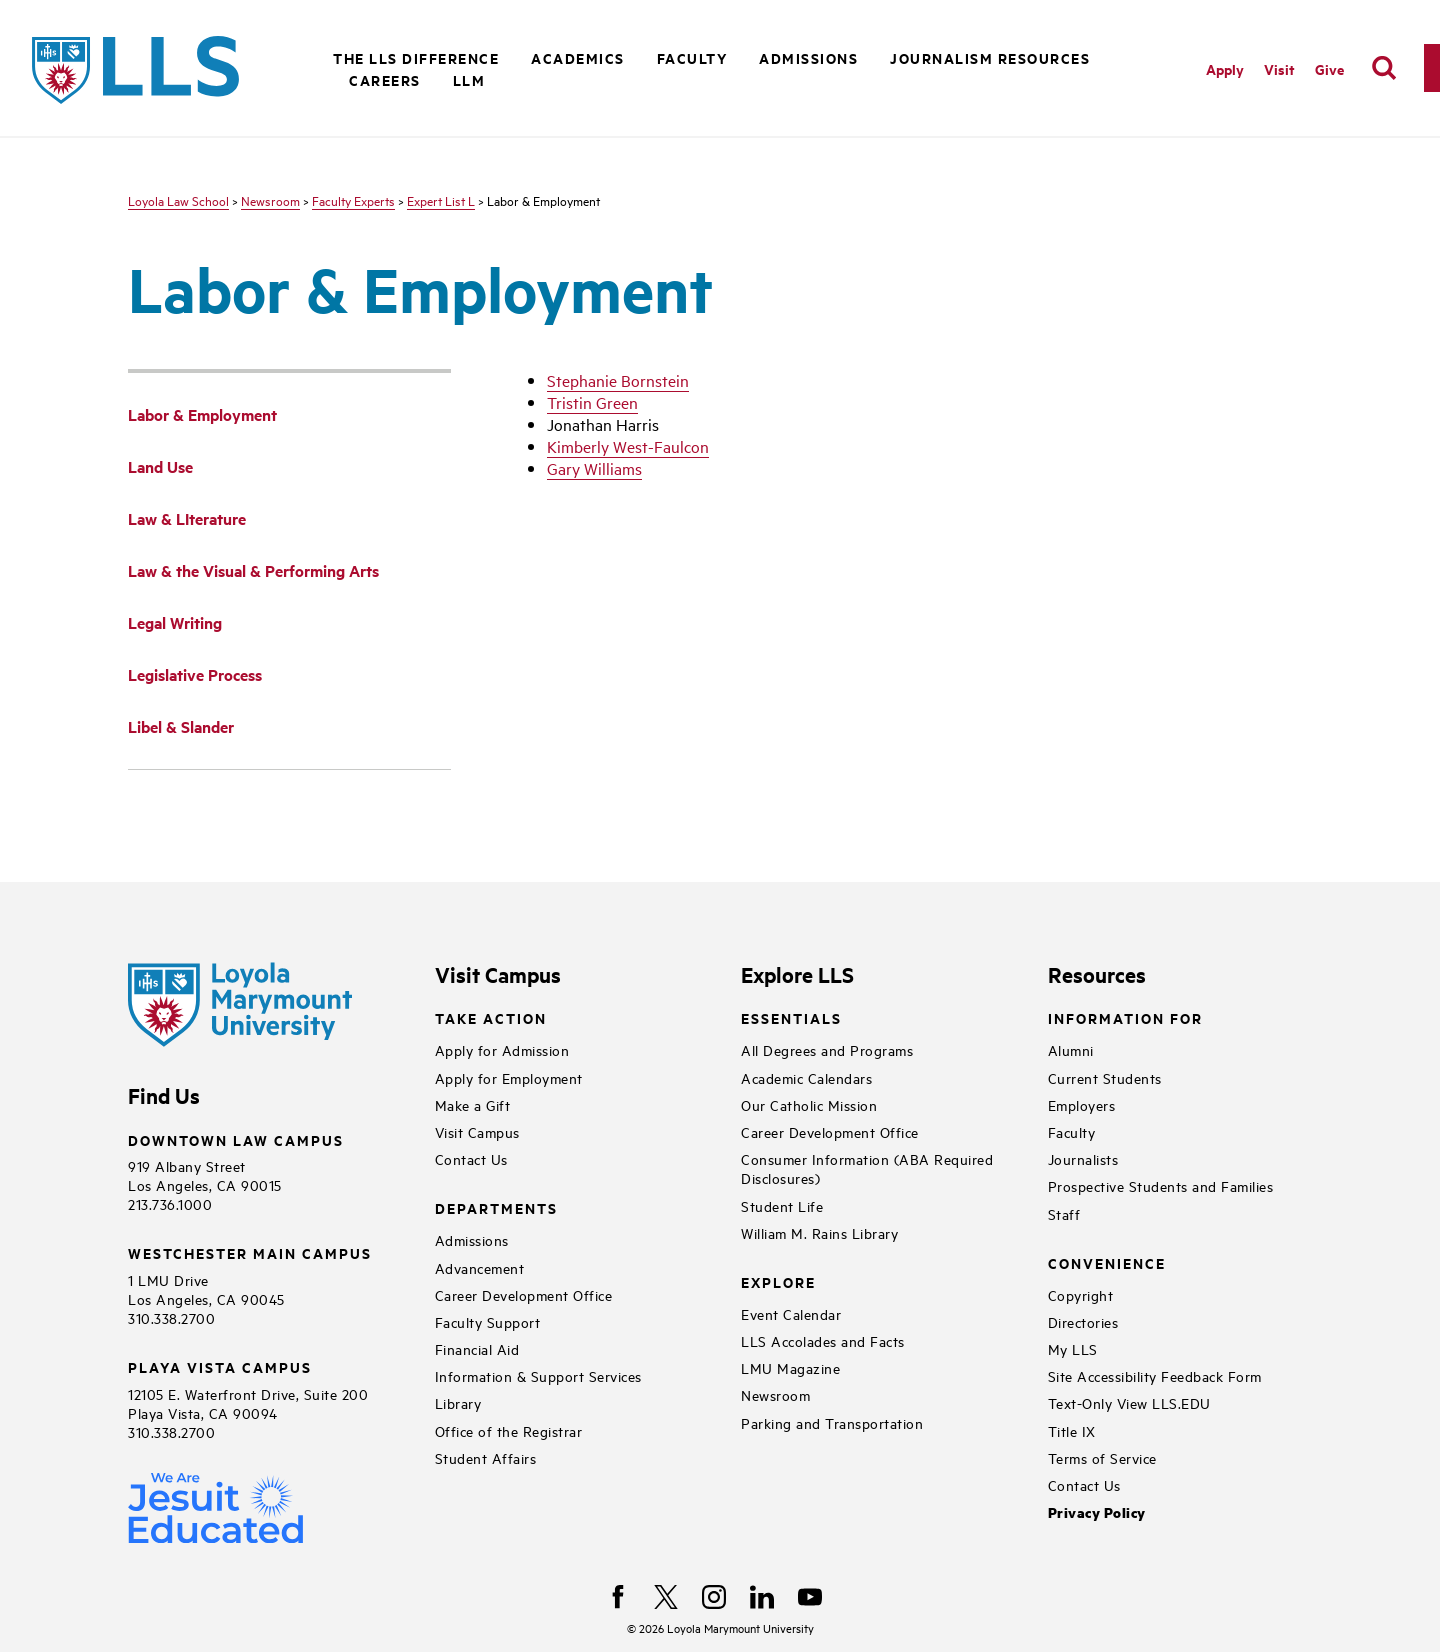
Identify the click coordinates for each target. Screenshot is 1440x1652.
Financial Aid (477, 1348)
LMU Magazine (790, 1367)
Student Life (782, 1205)
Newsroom (270, 200)
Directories (1083, 1321)
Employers (1082, 1104)
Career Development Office (524, 1294)
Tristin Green (592, 402)
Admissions (472, 1239)
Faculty (1072, 1131)
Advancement (480, 1267)
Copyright (1081, 1294)
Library (458, 1402)
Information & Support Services (538, 1375)
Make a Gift (473, 1104)
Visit (1279, 68)
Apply (1225, 68)
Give (1329, 68)
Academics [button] (578, 57)
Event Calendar (791, 1313)
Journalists (1083, 1158)
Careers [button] (385, 79)
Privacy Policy (1097, 1512)
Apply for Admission (502, 1049)
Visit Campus (477, 1131)
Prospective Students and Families (1161, 1185)
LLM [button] (469, 79)
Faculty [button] (692, 57)
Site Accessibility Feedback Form (1155, 1375)
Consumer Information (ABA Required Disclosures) (867, 1168)
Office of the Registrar (509, 1430)
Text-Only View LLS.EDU (1129, 1402)
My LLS (1073, 1348)
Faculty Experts (353, 200)
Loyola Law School (178, 200)
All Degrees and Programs (827, 1049)
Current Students (1105, 1077)
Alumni (1071, 1049)
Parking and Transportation (832, 1422)
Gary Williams (594, 468)
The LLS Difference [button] (416, 57)
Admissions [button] (808, 57)
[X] (666, 1597)
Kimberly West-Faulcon (628, 446)
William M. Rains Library (819, 1232)
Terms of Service (1102, 1457)
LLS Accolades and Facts (823, 1340)
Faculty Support (488, 1321)
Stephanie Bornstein (618, 380)
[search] (1384, 68)
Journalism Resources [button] (990, 57)
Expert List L (441, 200)
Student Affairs (486, 1457)
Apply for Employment (509, 1077)
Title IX (1072, 1430)
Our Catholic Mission (809, 1104)
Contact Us (471, 1158)
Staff (1064, 1213)
